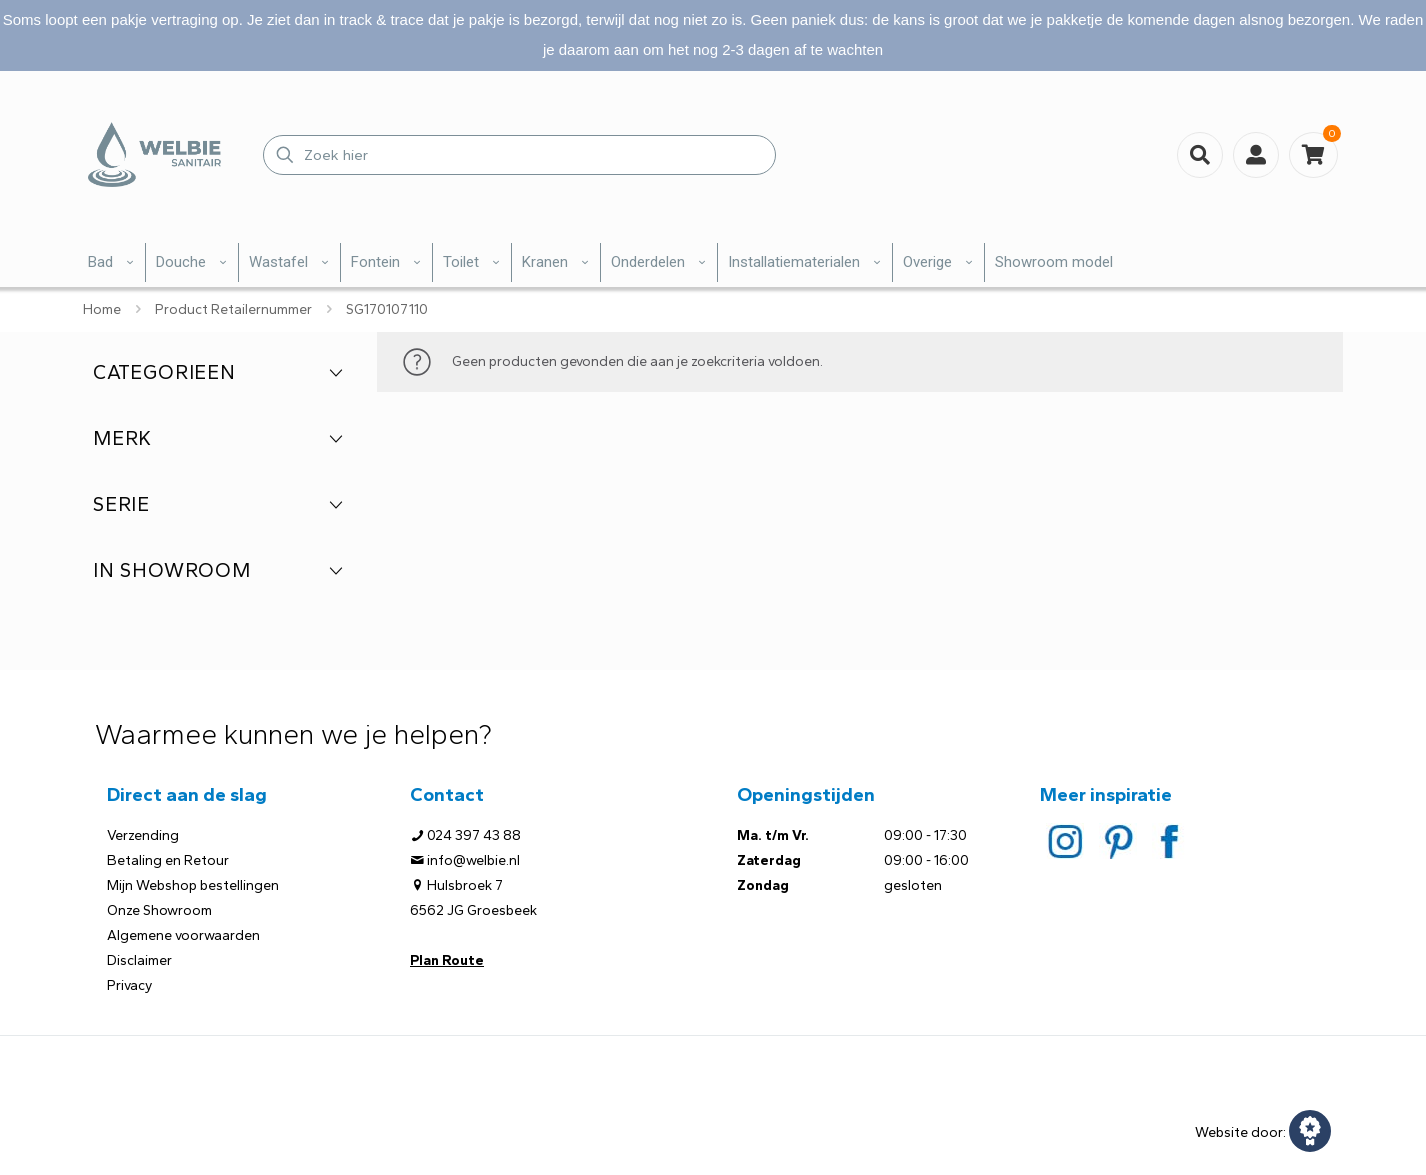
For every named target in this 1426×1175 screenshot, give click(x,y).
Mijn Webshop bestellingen (193, 885)
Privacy (129, 985)
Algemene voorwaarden (183, 935)
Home (102, 309)
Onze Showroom (159, 910)
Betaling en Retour (168, 860)
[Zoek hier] (519, 155)
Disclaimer (139, 960)
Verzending (143, 835)
